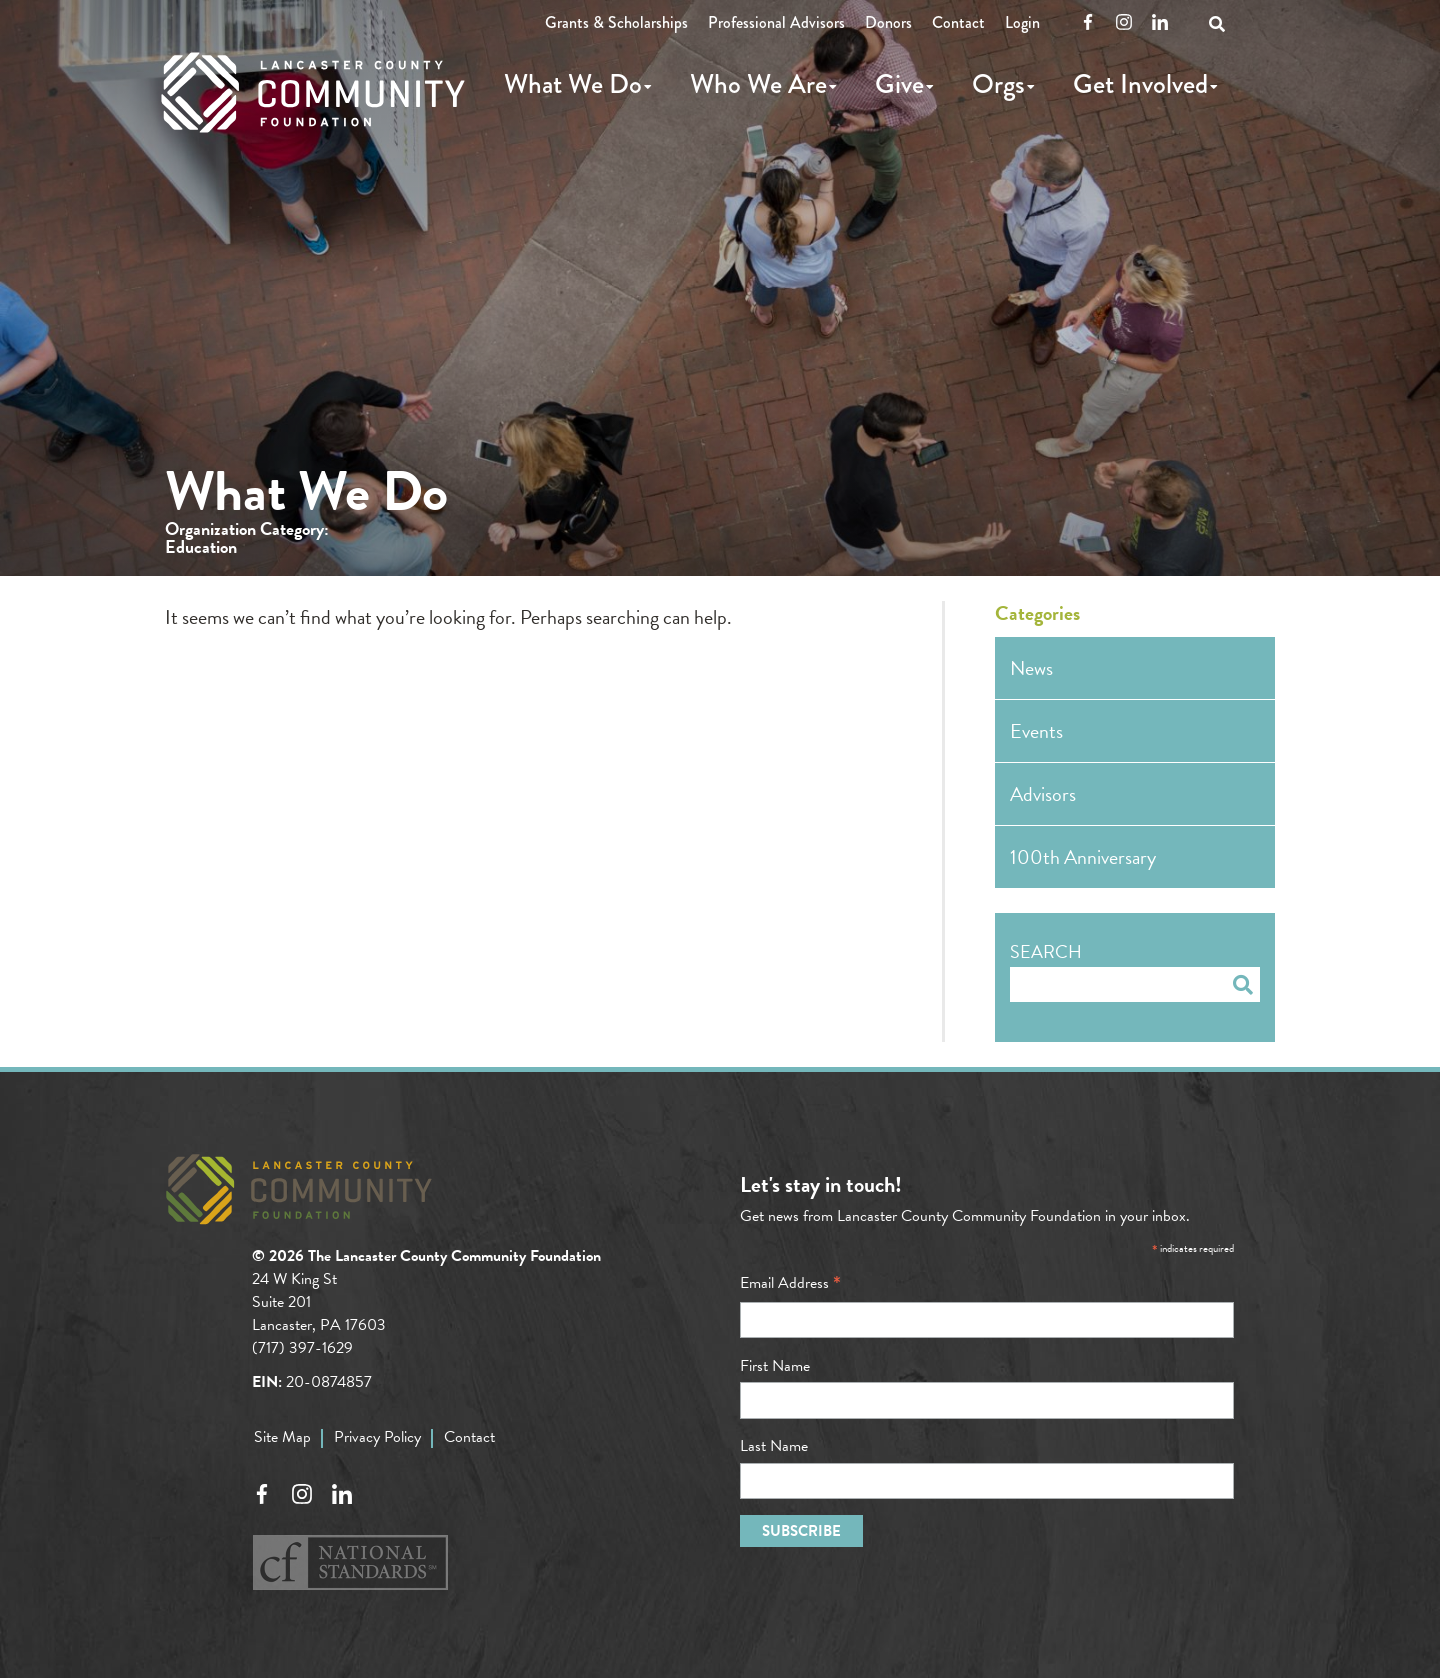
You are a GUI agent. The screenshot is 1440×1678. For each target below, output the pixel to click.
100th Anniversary (1083, 857)
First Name (775, 1366)
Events (1036, 731)
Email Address (790, 1283)
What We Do (573, 84)
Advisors (1043, 794)
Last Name (774, 1446)
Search (1046, 951)
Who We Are (758, 84)
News (1031, 668)
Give (899, 84)
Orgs (998, 84)
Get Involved (1140, 84)
